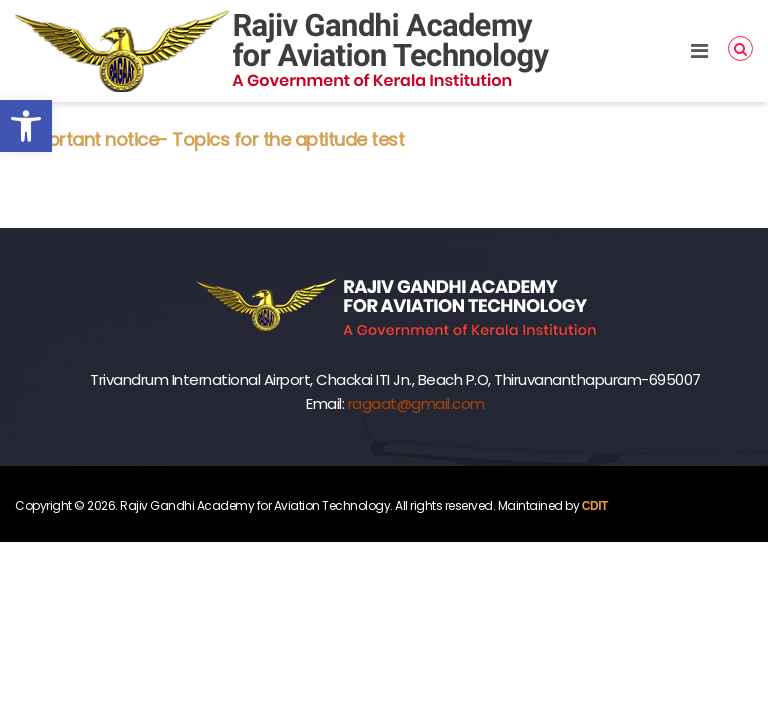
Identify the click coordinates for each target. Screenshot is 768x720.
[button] (26, 126)
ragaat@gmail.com (416, 403)
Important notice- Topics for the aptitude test (209, 139)
